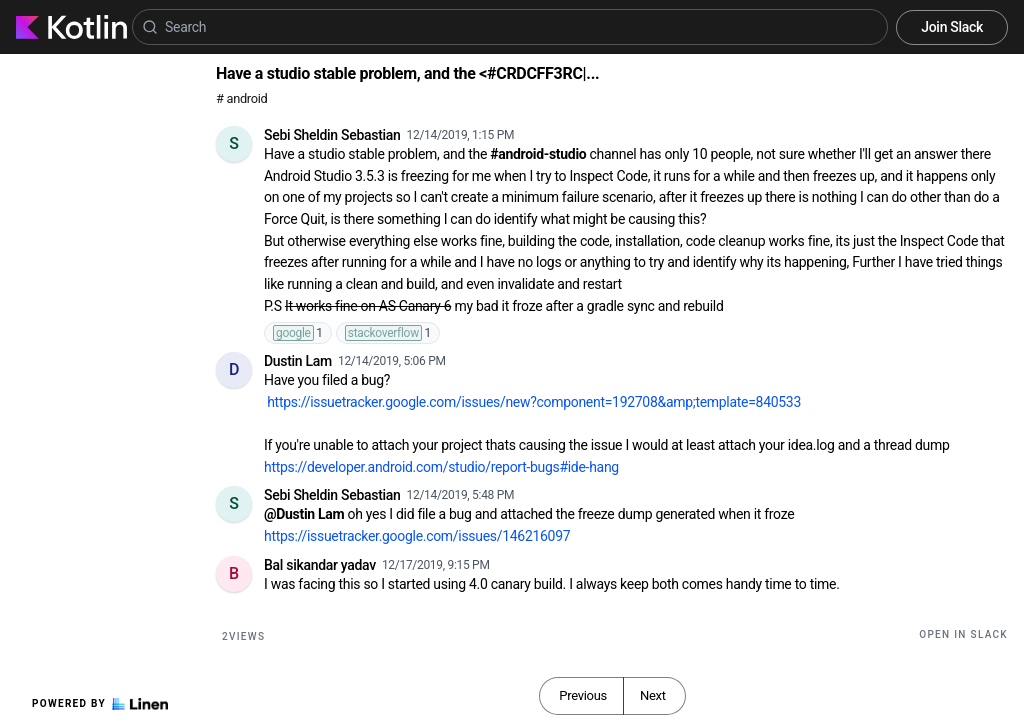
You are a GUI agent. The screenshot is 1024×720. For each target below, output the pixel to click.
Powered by (100, 704)
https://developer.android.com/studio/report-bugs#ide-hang (441, 467)
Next (653, 695)
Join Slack (952, 27)
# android (241, 98)
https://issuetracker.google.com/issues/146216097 (417, 536)
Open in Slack (963, 634)
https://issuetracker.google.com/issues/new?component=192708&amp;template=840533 (534, 402)
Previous (583, 695)
